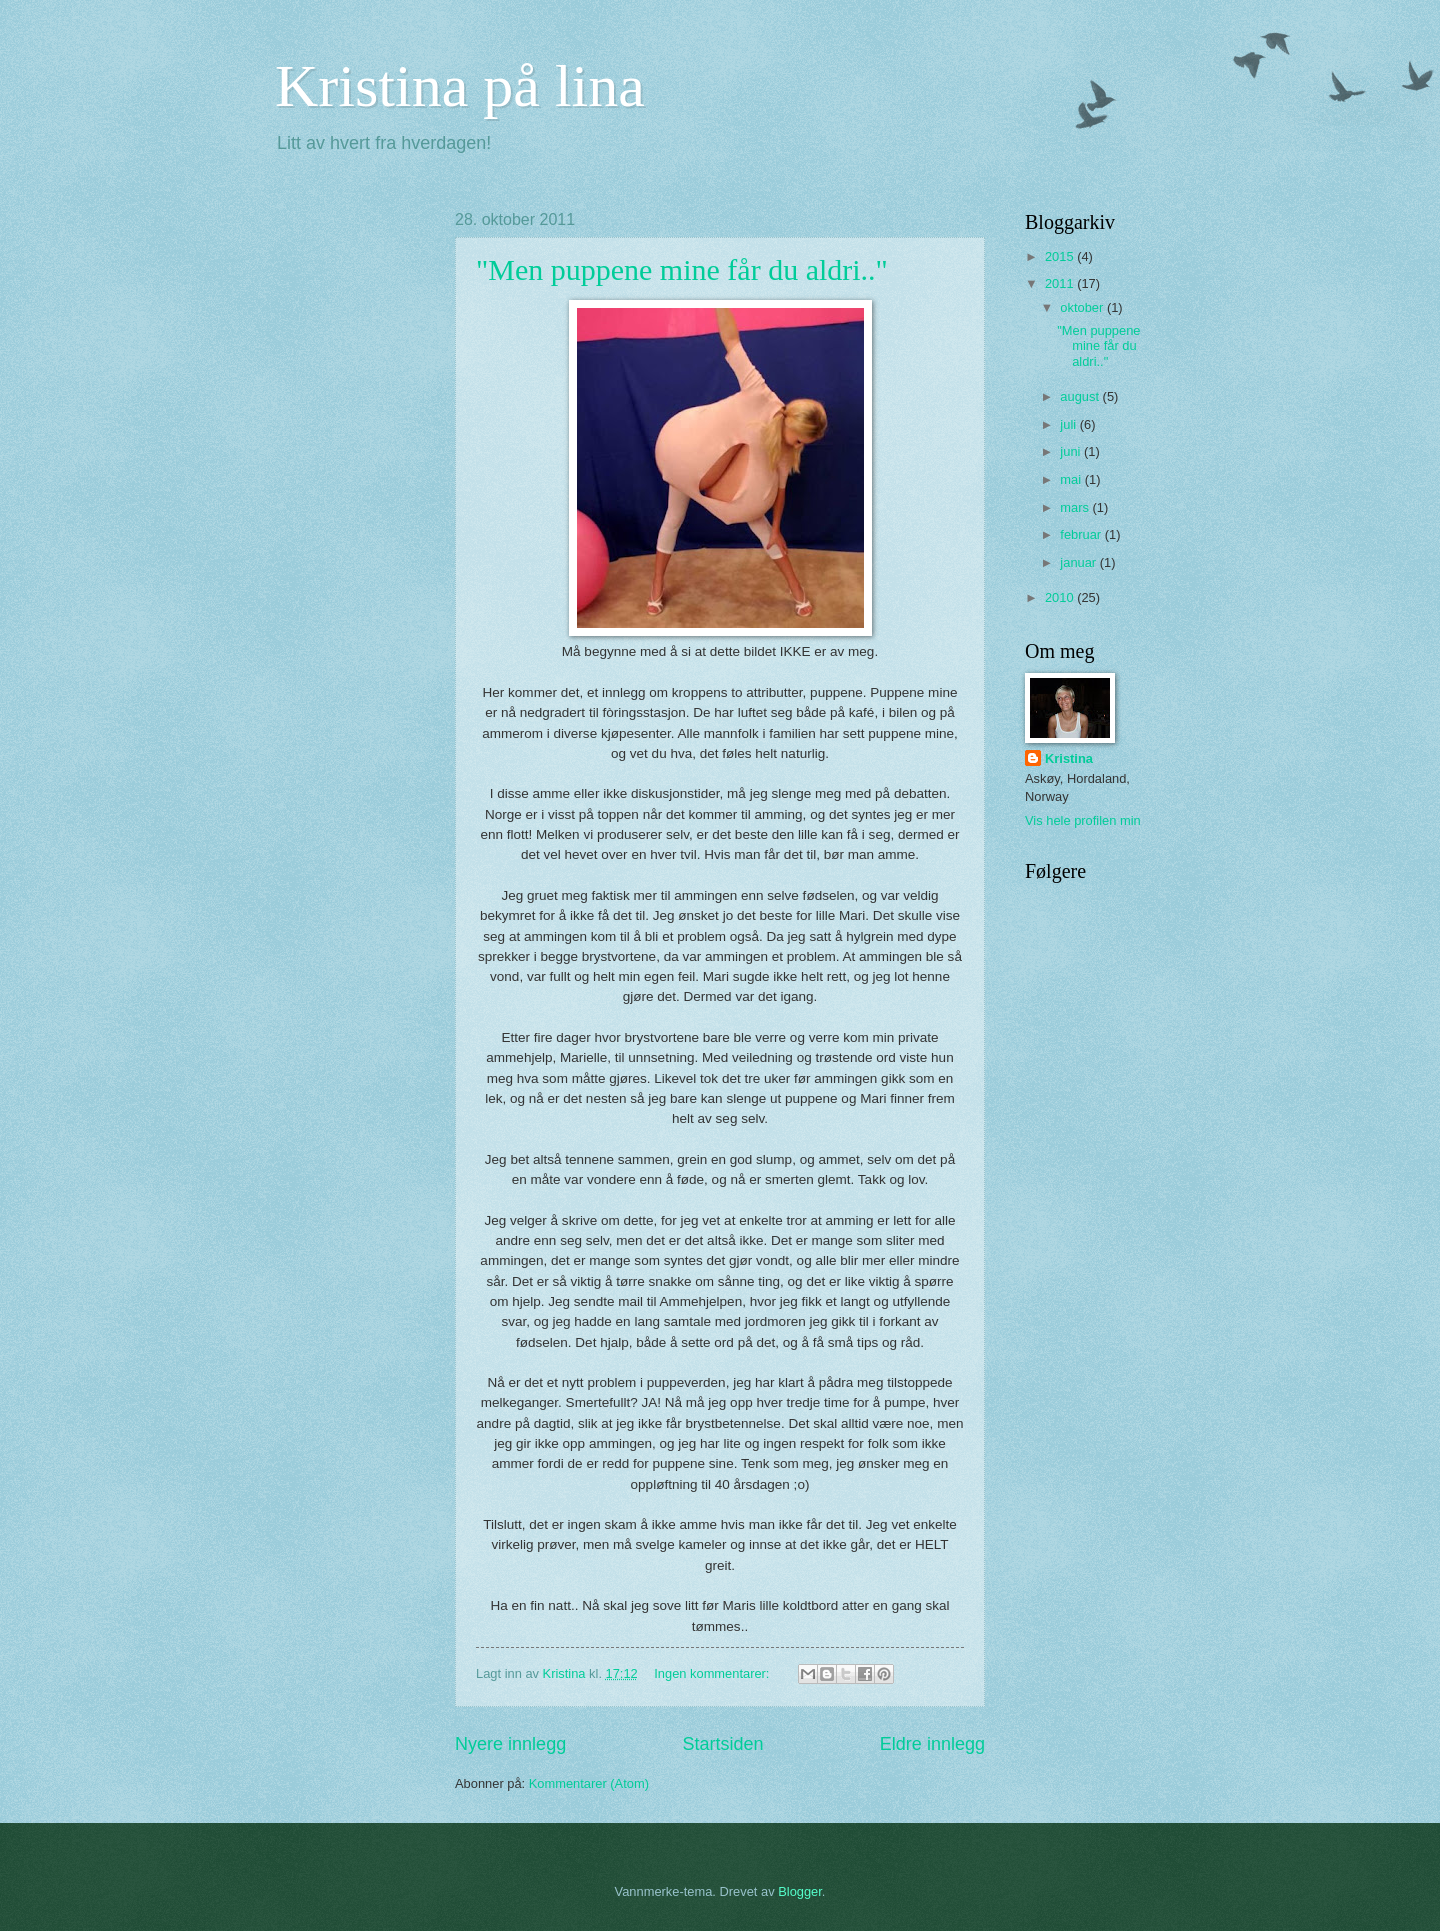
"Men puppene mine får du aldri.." (682, 269)
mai (1072, 479)
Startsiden (722, 1744)
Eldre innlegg (932, 1744)
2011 (1061, 283)
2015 (1061, 256)
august (1081, 396)
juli (1069, 424)
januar (1079, 562)
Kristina (1069, 758)
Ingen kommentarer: (713, 1673)
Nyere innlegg (510, 1744)
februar (1082, 534)
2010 (1061, 597)
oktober (1083, 307)
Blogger (800, 1891)
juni (1072, 451)
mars (1076, 507)
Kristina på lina (460, 86)
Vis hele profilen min (1083, 820)
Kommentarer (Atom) (589, 1783)
